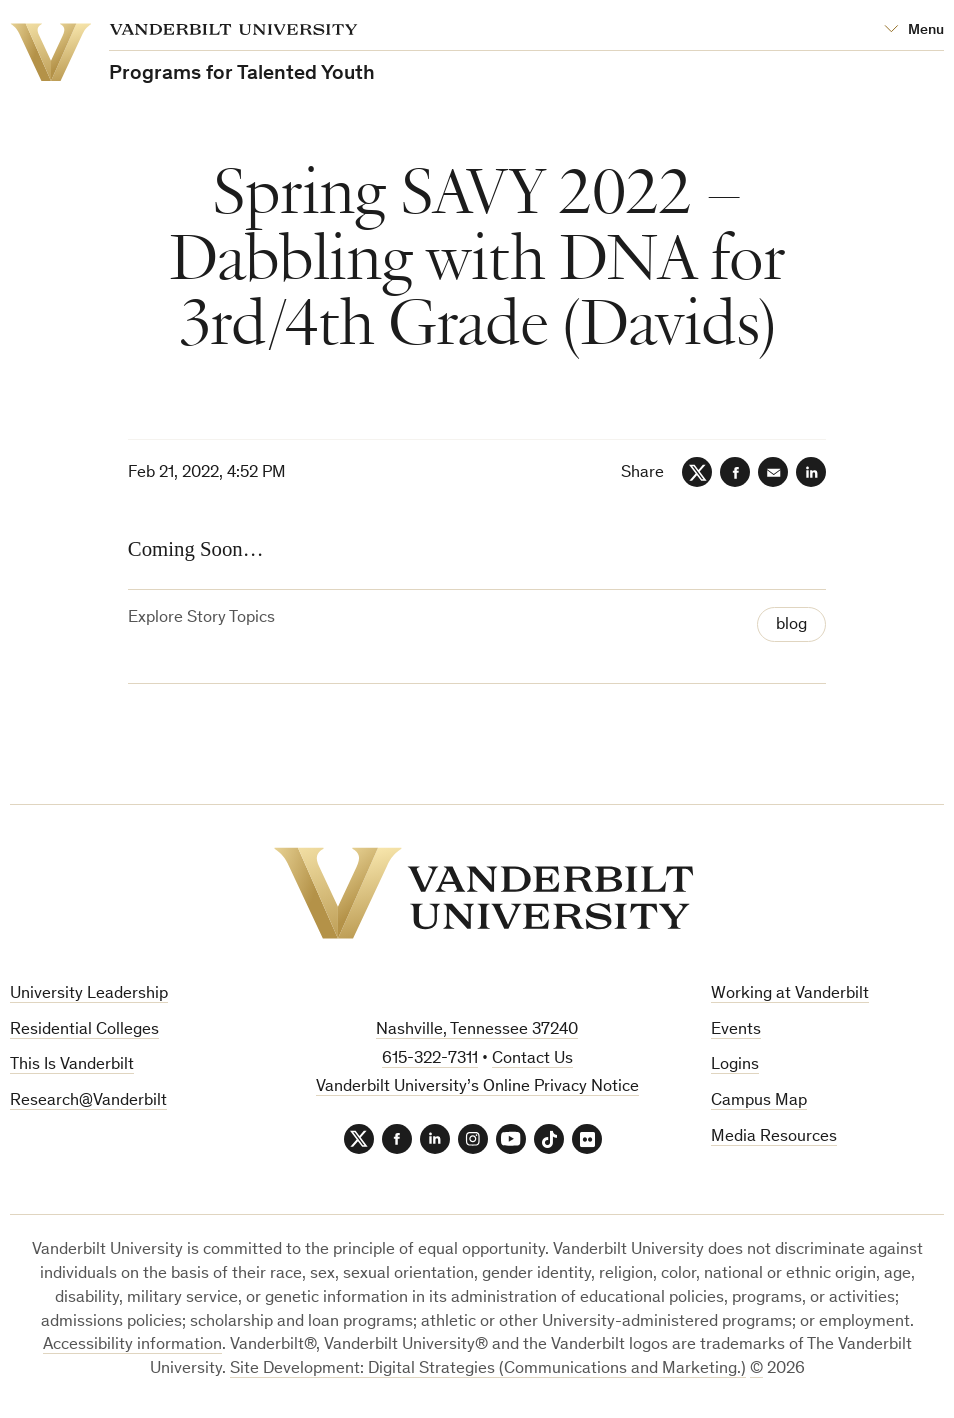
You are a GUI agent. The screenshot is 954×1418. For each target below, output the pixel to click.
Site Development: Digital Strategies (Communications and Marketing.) (488, 1369)
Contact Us (532, 1059)
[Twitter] (697, 472)
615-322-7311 (430, 1059)
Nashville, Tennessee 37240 (477, 1030)
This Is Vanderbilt (72, 1065)
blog (791, 625)
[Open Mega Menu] (914, 30)
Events (736, 1030)
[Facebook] (735, 472)
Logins (735, 1065)
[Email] (773, 472)
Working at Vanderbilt (790, 994)
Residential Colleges (84, 1030)
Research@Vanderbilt (88, 1101)
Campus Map (759, 1101)
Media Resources (774, 1137)
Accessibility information (132, 1345)
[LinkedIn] (811, 472)
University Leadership (89, 994)
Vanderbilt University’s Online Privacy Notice (477, 1087)
